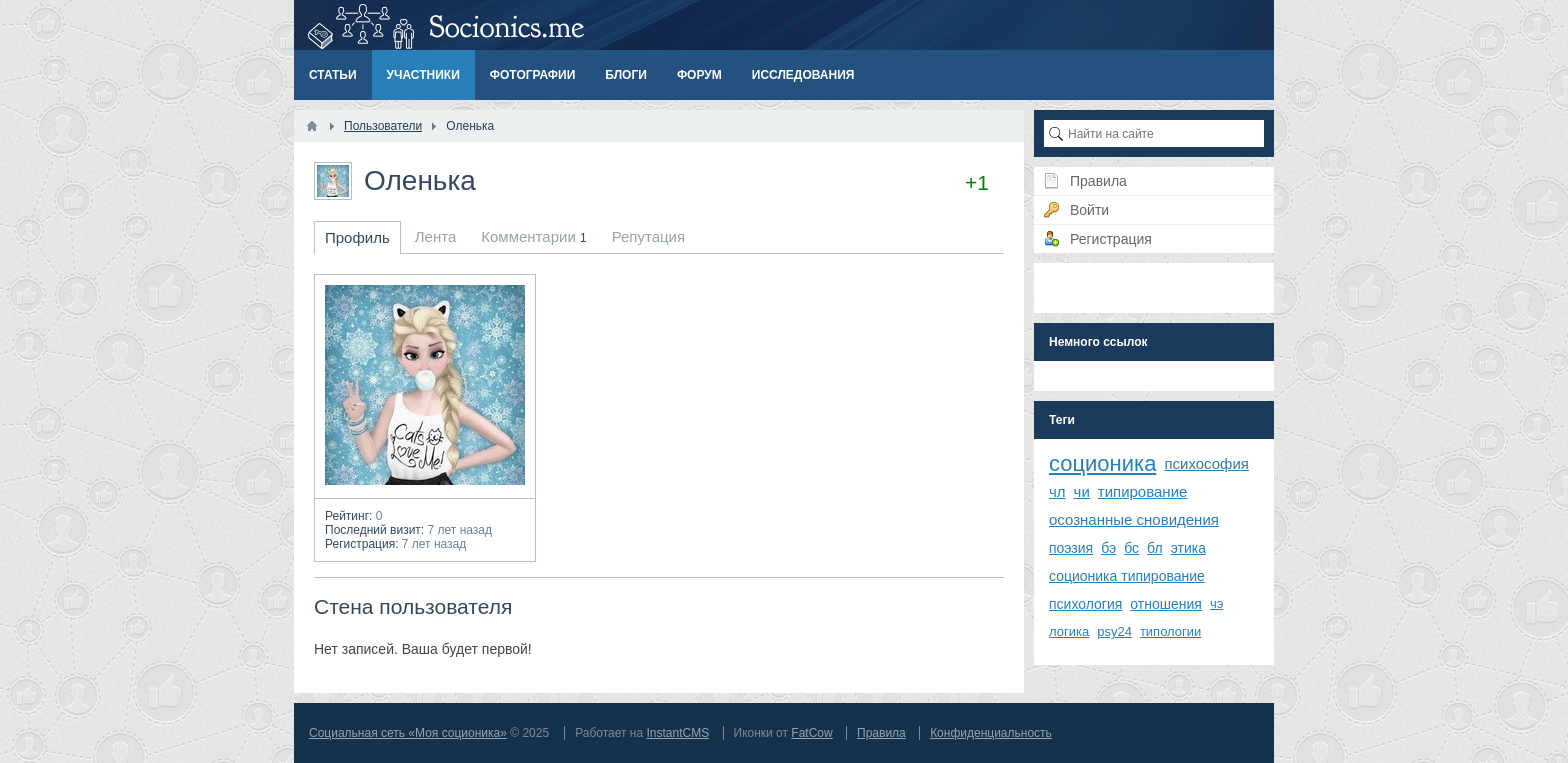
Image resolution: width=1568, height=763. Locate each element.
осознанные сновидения (1134, 519)
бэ (1108, 548)
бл (1155, 548)
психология (1085, 604)
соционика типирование (1127, 576)
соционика (1102, 463)
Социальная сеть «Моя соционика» (408, 733)
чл (1057, 491)
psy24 (1114, 631)
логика (1069, 631)
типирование (1143, 491)
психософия (1206, 463)
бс (1131, 548)
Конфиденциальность (991, 733)
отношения (1166, 604)
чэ (1216, 603)
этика (1188, 548)
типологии (1170, 631)
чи (1082, 491)
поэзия (1071, 548)
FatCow (811, 733)
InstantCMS (677, 733)
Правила (881, 733)
